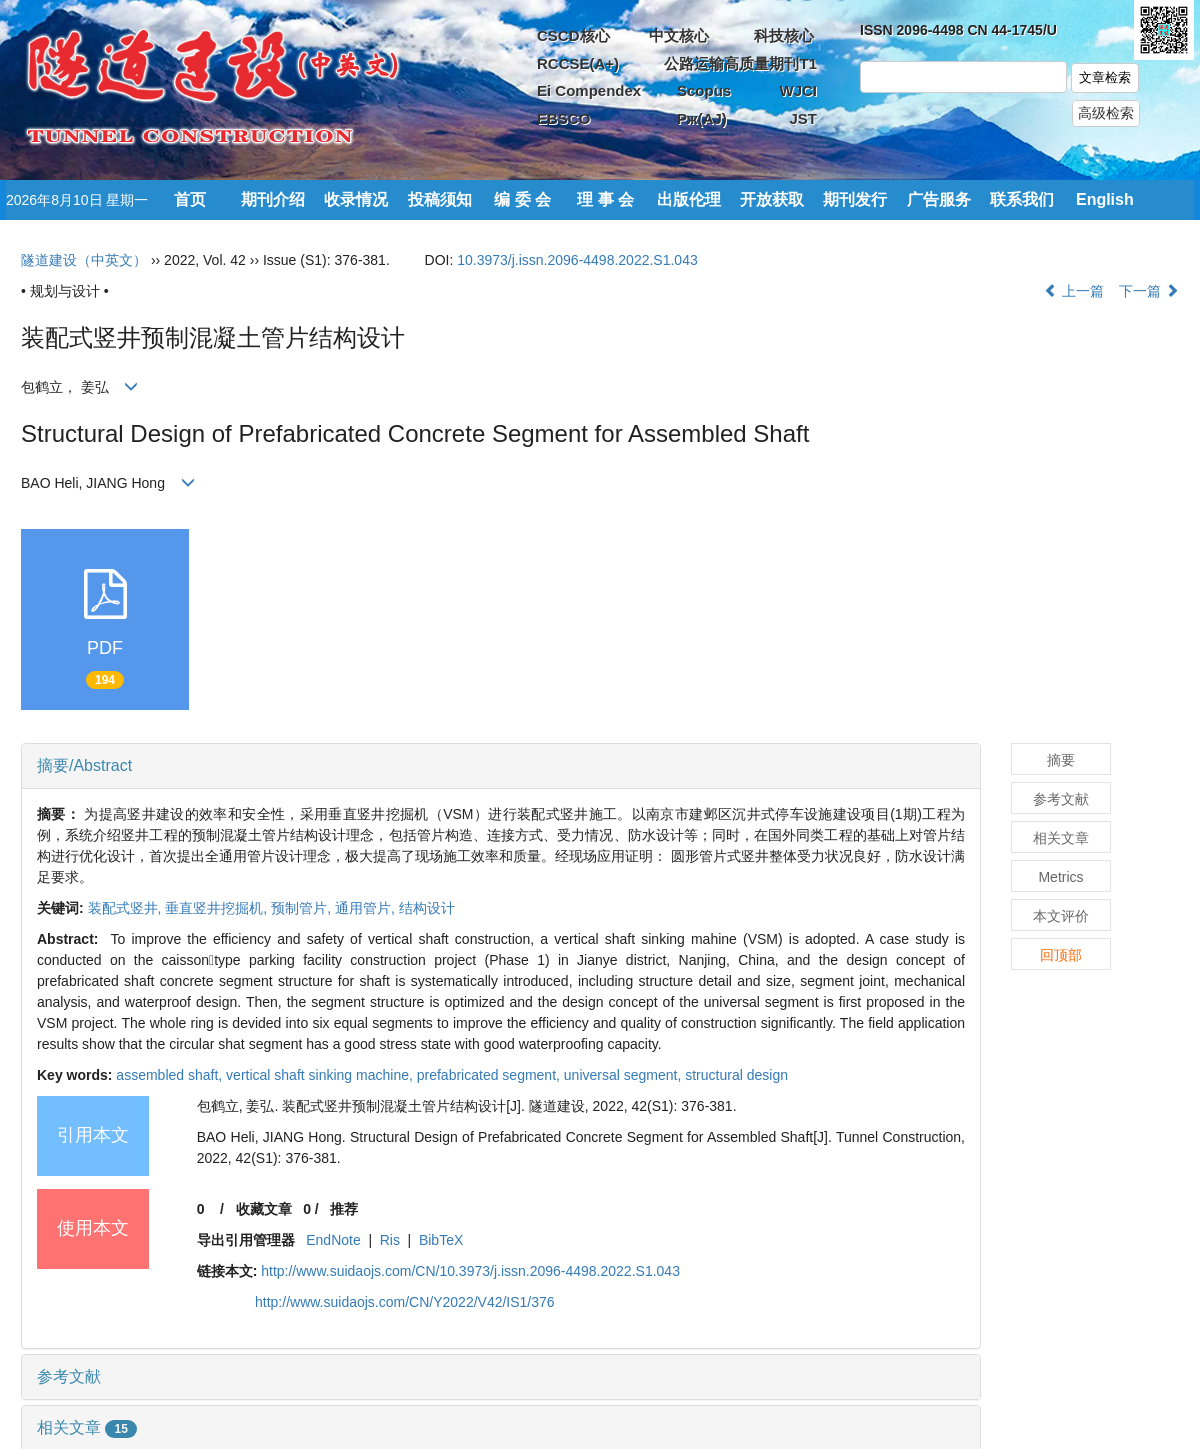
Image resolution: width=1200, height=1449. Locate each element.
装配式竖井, (127, 908)
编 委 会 (522, 199)
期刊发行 (855, 199)
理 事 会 (605, 199)
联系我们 (1022, 199)
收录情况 (356, 199)
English (1105, 199)
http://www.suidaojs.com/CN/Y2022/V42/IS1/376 (405, 1302)
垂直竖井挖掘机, (218, 908)
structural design (736, 1075)
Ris (390, 1240)
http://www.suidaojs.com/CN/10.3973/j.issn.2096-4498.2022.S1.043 (470, 1271)
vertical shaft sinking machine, (321, 1075)
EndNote (333, 1240)
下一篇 (1149, 291)
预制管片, (303, 908)
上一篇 (1074, 291)
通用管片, (367, 908)
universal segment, (624, 1075)
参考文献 (69, 1376)
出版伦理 (689, 199)
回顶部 (1061, 955)
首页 (190, 199)
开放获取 (772, 199)
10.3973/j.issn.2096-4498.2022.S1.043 (577, 260)
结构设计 (427, 908)
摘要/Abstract (84, 765)
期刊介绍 (273, 199)
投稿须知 (440, 199)
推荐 (344, 1209)
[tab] (501, 766)
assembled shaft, (171, 1075)
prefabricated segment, (490, 1075)
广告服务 (939, 199)
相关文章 (87, 1427)
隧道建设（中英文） (84, 260)
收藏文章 (264, 1209)
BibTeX (441, 1240)
